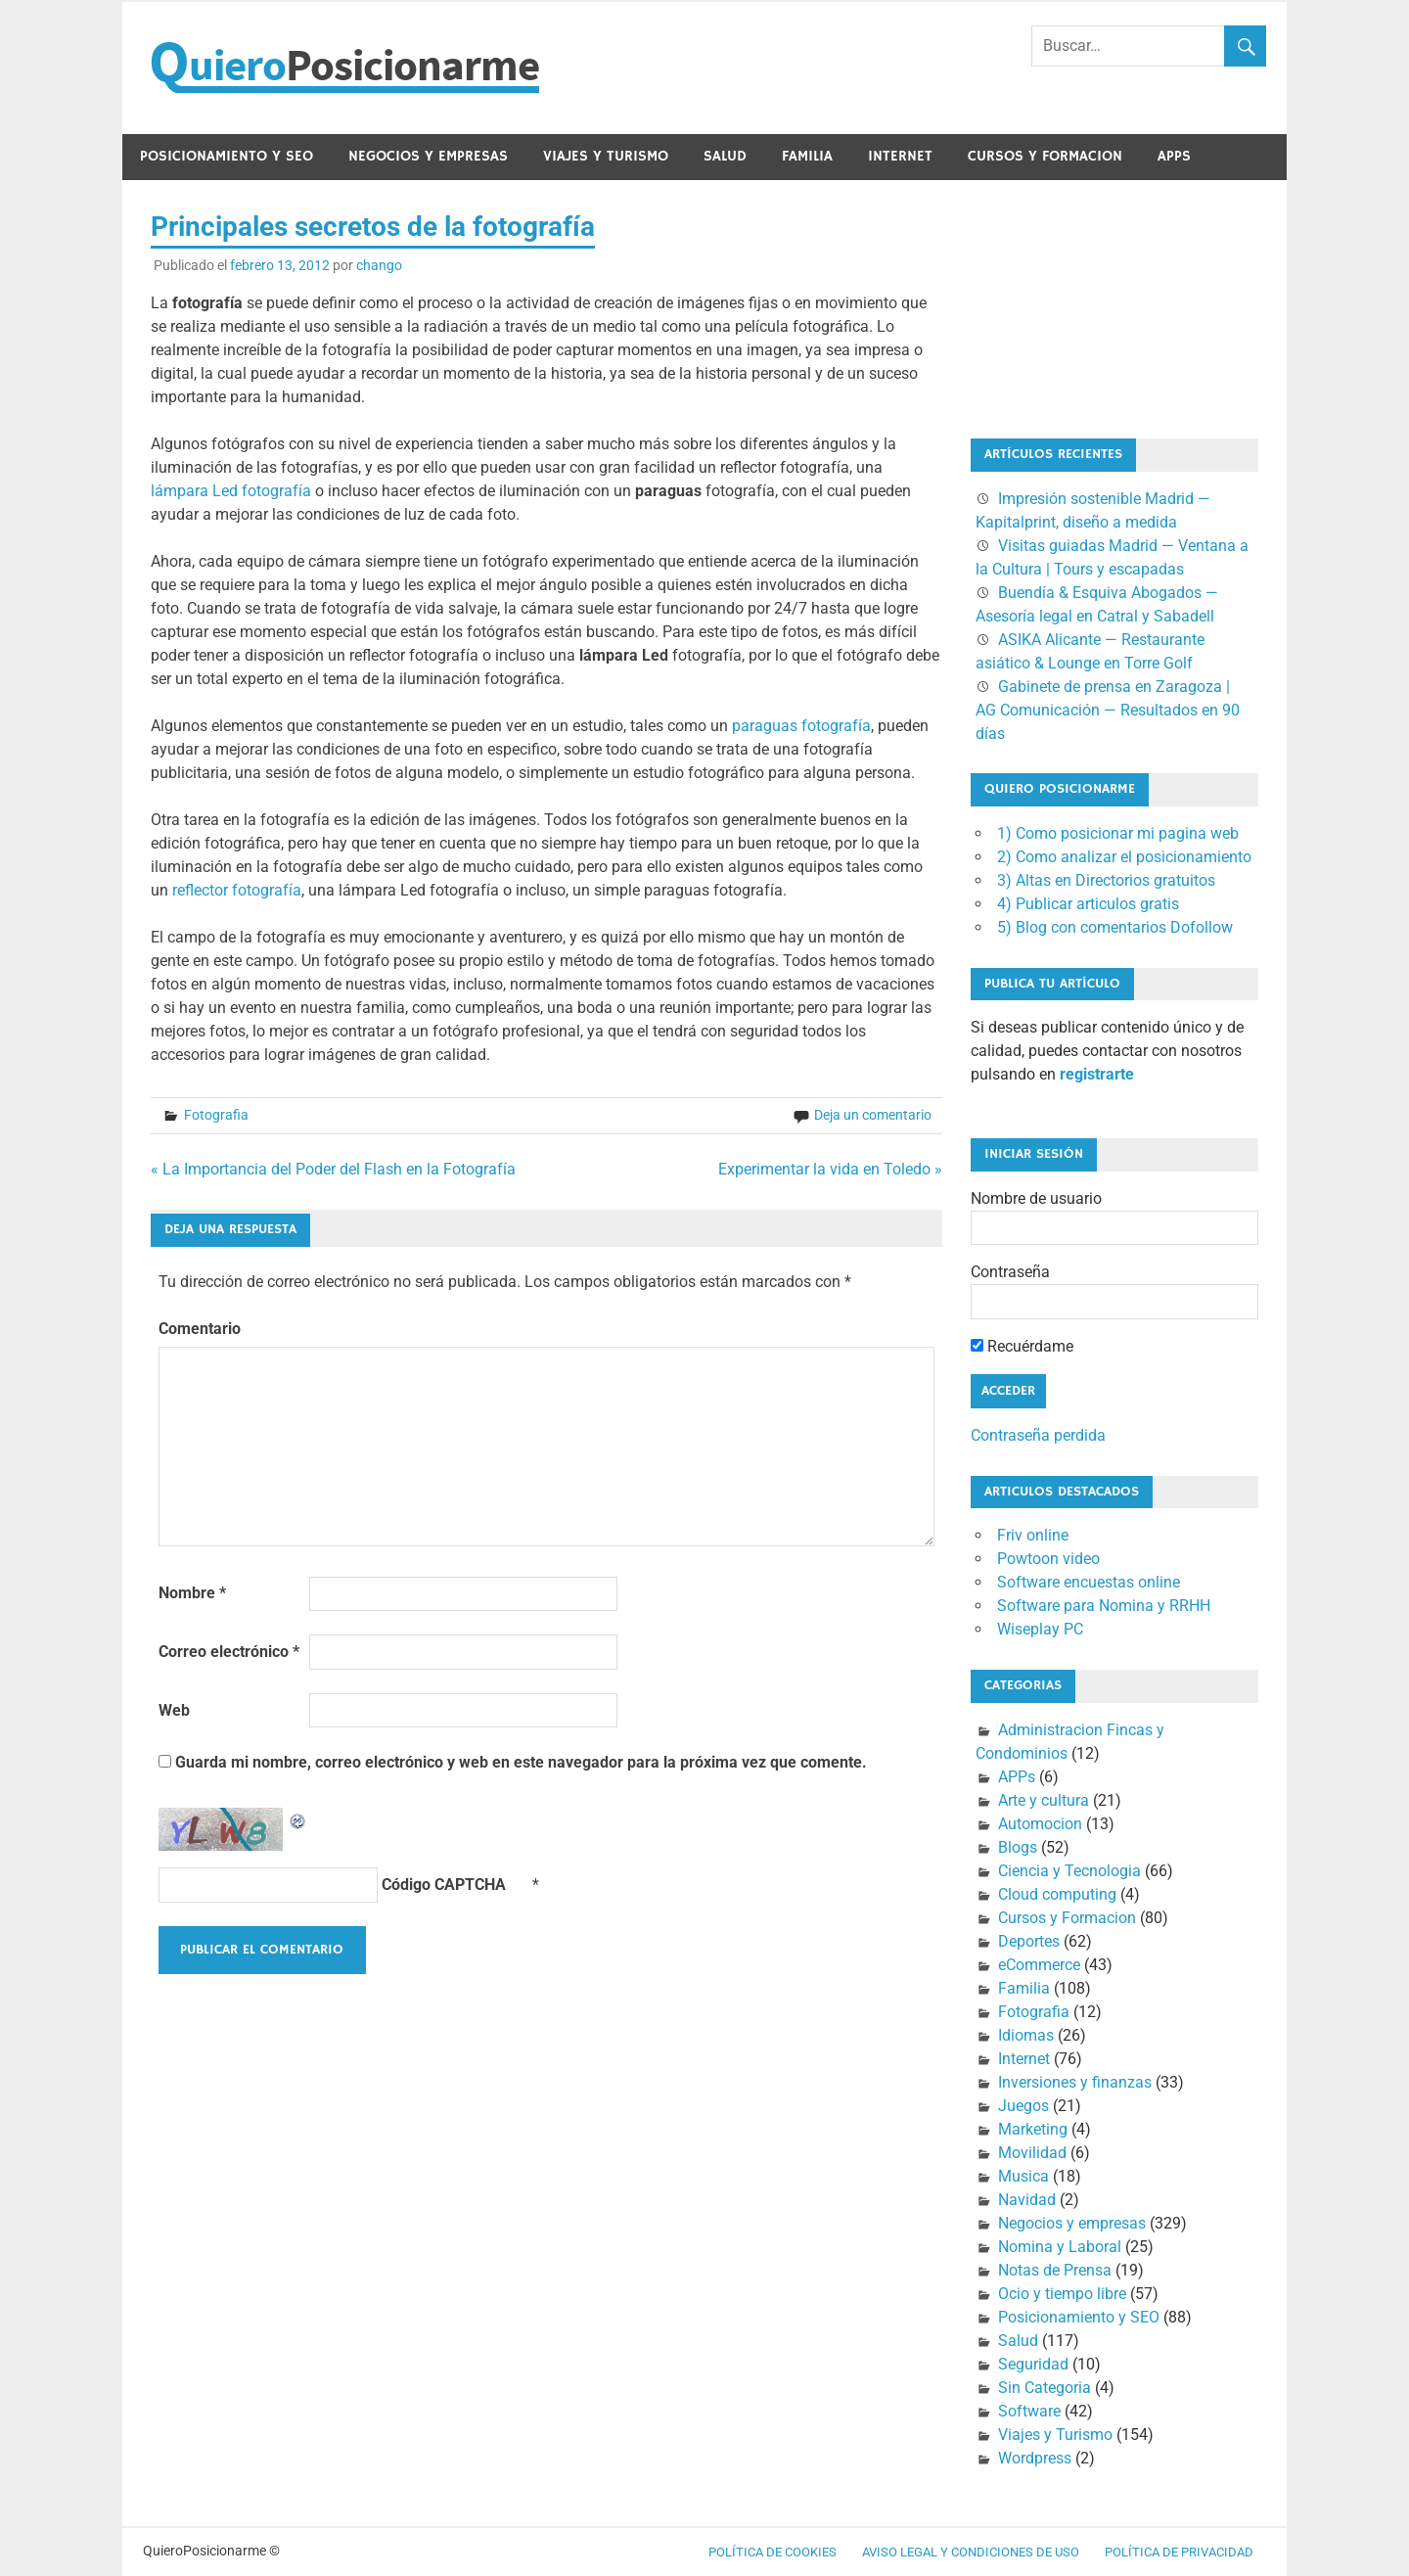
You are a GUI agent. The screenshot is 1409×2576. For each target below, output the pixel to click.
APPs (1174, 156)
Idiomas (1026, 2035)
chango (379, 265)
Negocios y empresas (428, 156)
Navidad (1027, 2199)
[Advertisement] (1068, 305)
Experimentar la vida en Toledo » (830, 1169)
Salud (725, 156)
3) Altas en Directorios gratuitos (1106, 880)
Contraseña (1010, 1272)
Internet (900, 156)
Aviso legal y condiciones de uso (970, 2552)
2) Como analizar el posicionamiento (1124, 857)
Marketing (1033, 2129)
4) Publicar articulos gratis (1088, 904)
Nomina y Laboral (1059, 2246)
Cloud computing (1057, 1894)
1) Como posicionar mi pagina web (1118, 833)
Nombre (192, 1593)
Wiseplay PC (1040, 1629)
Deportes (1029, 1941)
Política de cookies (772, 2552)
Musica (1023, 2176)
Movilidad (1032, 2152)
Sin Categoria (1044, 2387)
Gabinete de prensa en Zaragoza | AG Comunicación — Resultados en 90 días (1108, 710)
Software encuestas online (1088, 1582)
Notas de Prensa (1055, 2270)
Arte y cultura (1043, 1800)
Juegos (1023, 2105)
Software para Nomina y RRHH (1103, 1605)
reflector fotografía (236, 890)
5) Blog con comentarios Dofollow (1115, 927)
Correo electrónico (229, 1651)
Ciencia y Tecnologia (1069, 1871)
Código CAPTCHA (444, 1884)
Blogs (1017, 1847)
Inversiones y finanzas (1075, 2082)
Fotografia (216, 1115)
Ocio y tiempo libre (1062, 2293)
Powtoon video (1048, 1558)
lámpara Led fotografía (231, 491)
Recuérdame (1022, 1346)
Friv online (1032, 1535)
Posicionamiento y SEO (226, 156)
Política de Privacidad (1179, 2552)
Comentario (200, 1328)
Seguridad (1033, 2364)
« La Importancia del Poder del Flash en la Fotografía (333, 1169)
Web (174, 1710)
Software (1029, 2411)
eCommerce (1039, 1964)
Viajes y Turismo (605, 156)
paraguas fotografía (801, 725)
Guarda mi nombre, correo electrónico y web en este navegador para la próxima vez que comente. (521, 1762)
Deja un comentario (873, 1115)
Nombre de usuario (1036, 1198)
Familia (807, 156)
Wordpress (1034, 2458)
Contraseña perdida (1038, 1435)
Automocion (1040, 1824)
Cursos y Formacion (1045, 156)
